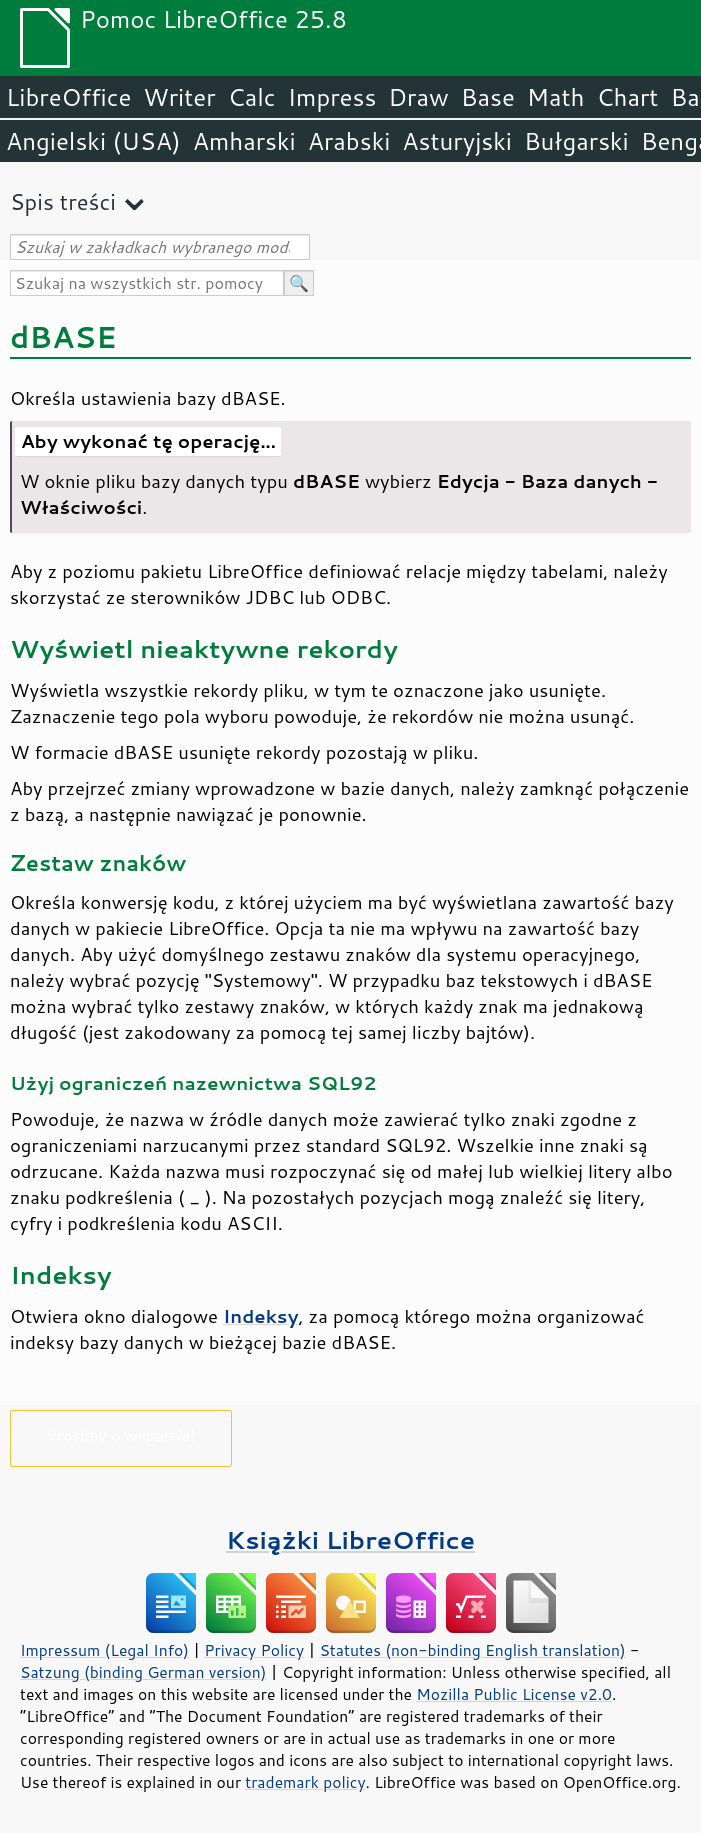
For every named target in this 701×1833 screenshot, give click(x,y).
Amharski (244, 141)
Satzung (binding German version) (143, 1672)
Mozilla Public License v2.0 (514, 1694)
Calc (252, 97)
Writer (179, 97)
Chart (627, 97)
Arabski (349, 141)
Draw (418, 97)
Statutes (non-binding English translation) (472, 1650)
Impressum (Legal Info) (104, 1650)
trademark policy (305, 1782)
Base (488, 97)
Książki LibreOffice (350, 1539)
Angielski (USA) (93, 141)
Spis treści (63, 201)
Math (556, 97)
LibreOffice (68, 97)
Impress (332, 97)
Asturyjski (457, 141)
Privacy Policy (254, 1650)
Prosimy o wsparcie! (121, 1434)
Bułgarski (576, 141)
